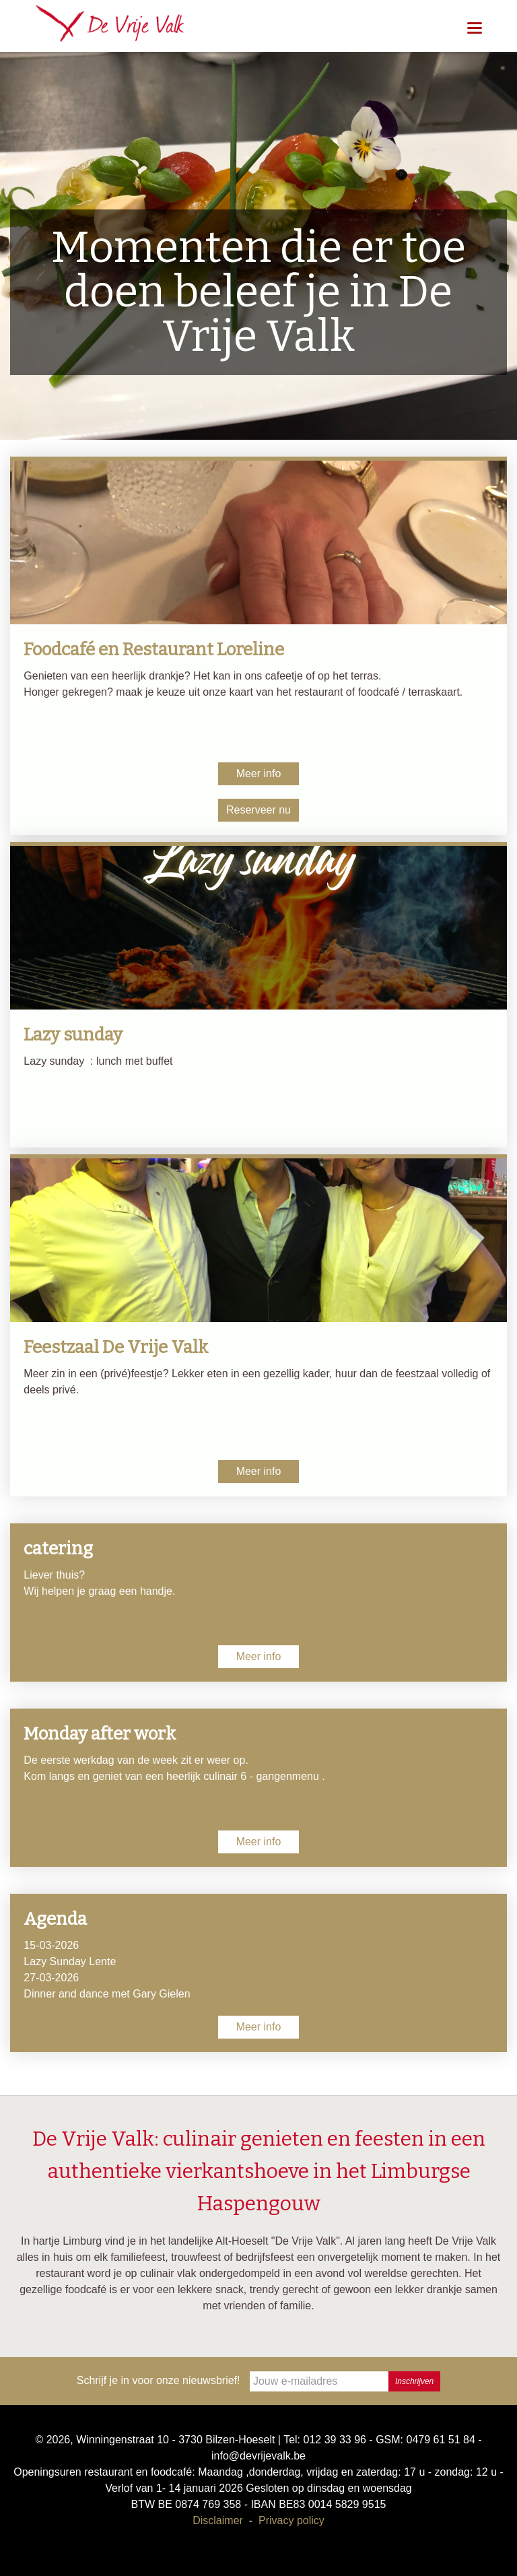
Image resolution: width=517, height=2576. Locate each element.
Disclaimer (218, 2520)
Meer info (258, 773)
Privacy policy (291, 2520)
